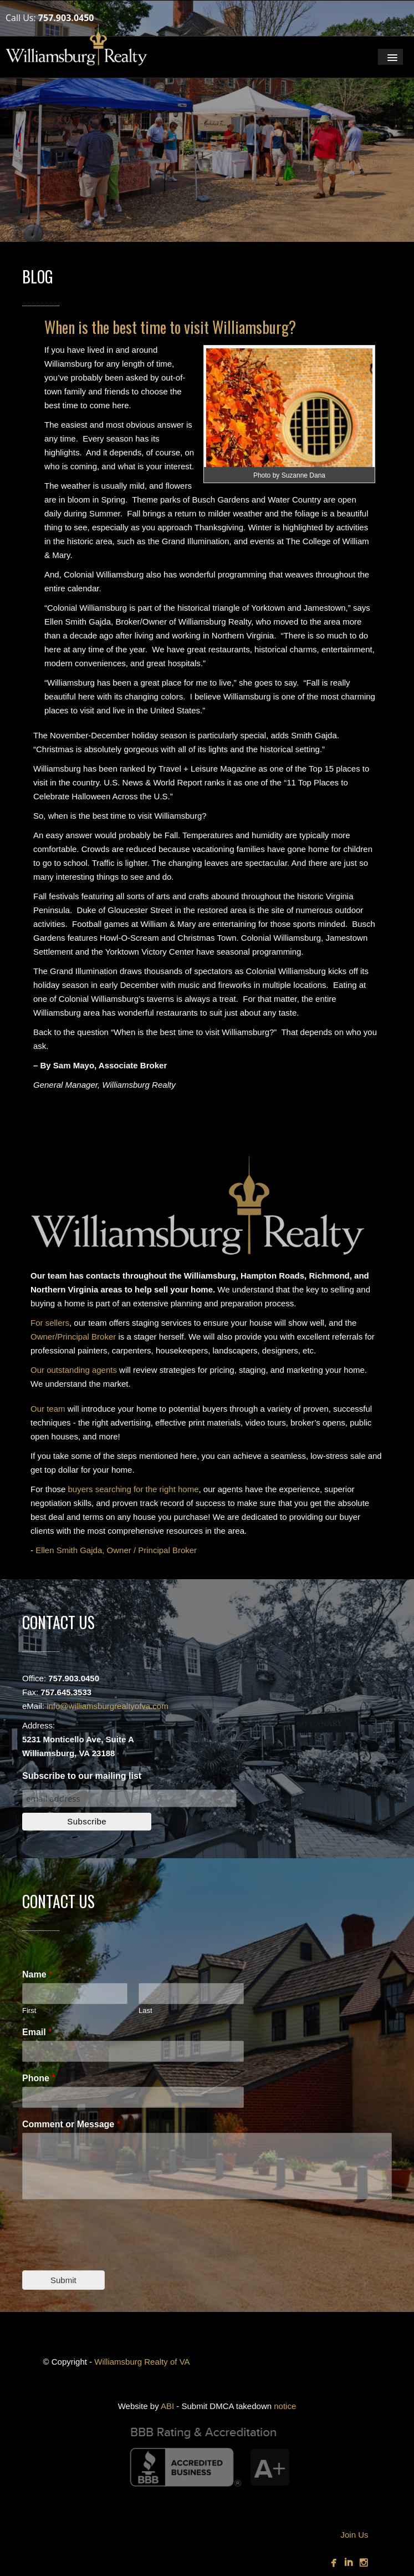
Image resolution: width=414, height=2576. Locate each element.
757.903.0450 (66, 18)
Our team (47, 1408)
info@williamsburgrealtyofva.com (107, 1706)
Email (37, 2032)
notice (285, 2406)
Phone (38, 2078)
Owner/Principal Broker (73, 1336)
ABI (167, 2406)
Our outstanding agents (73, 1370)
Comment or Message (71, 2124)
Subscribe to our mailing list (81, 1776)
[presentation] (106, 2252)
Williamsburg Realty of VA (142, 2361)
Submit (63, 2280)
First (29, 2010)
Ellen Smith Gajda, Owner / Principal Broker (116, 1550)
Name (37, 1974)
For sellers (49, 1322)
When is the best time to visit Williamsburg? (170, 327)
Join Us (354, 2534)
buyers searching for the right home (133, 1489)
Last (145, 2010)
